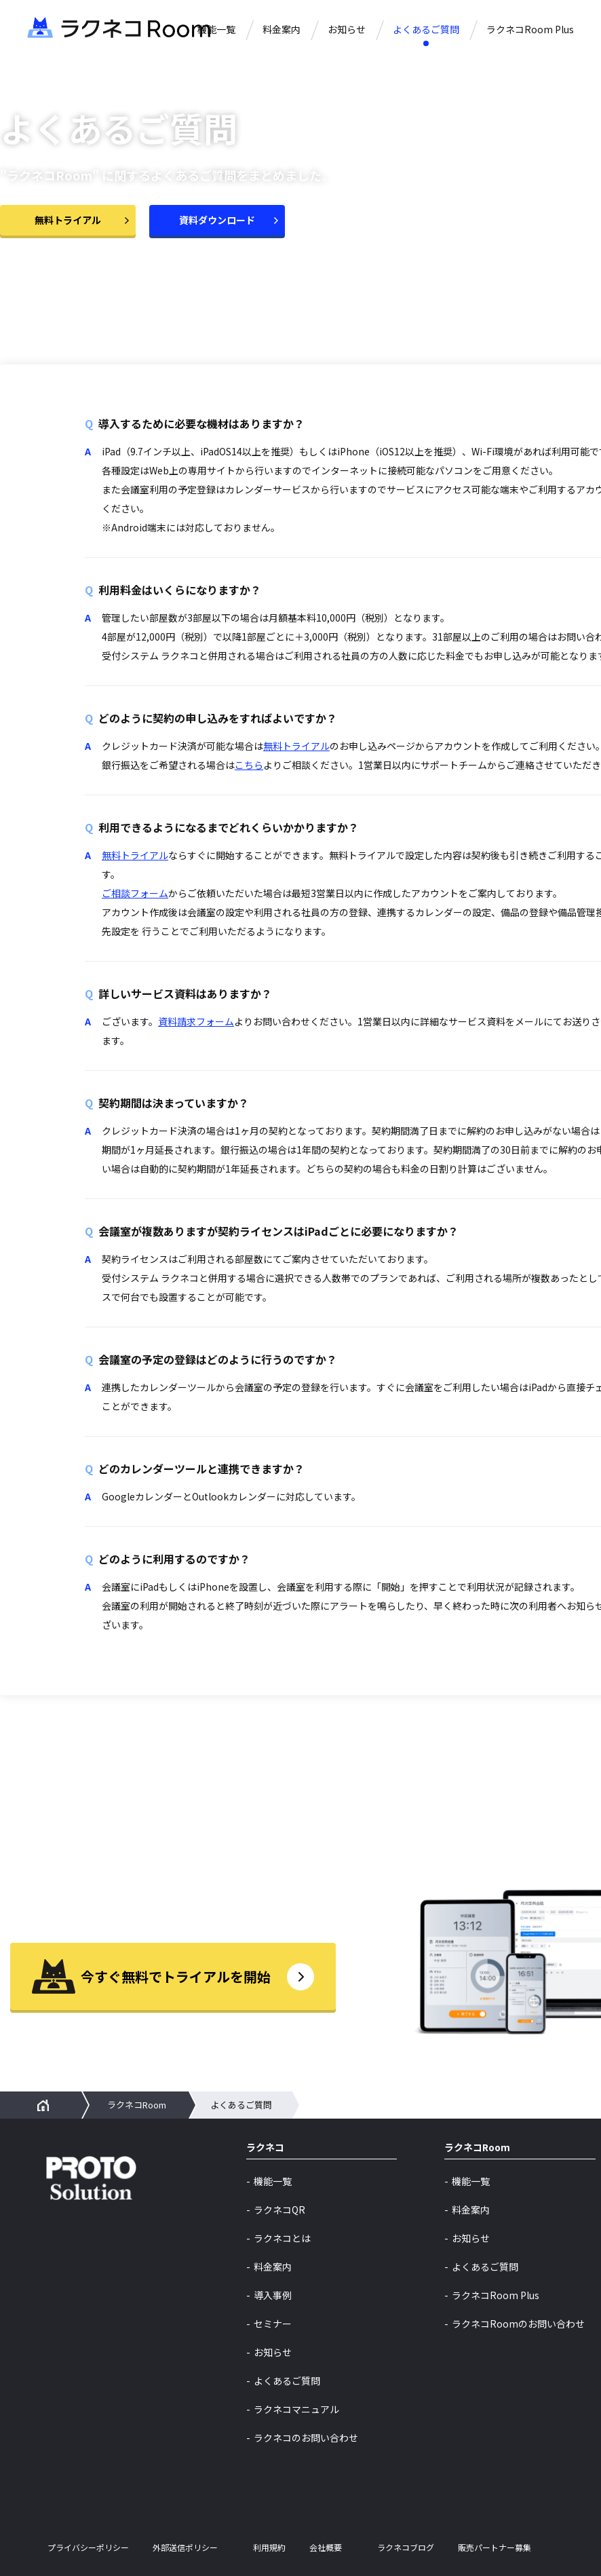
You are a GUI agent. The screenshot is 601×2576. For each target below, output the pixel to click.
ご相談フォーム (135, 893)
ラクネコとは (282, 2238)
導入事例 (273, 2295)
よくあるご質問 (426, 29)
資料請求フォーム (196, 1021)
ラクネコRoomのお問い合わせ (518, 2323)
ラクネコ (265, 2148)
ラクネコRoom (136, 2104)
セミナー (273, 2323)
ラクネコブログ (405, 2547)
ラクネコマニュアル (296, 2409)
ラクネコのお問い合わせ (306, 2437)
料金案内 (281, 29)
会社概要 (325, 2547)
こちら (249, 765)
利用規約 (269, 2547)
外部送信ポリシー (185, 2547)
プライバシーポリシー (88, 2547)
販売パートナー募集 (494, 2547)
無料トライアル (296, 746)
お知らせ (347, 29)
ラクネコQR (279, 2209)
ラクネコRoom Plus (530, 29)
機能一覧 (216, 29)
